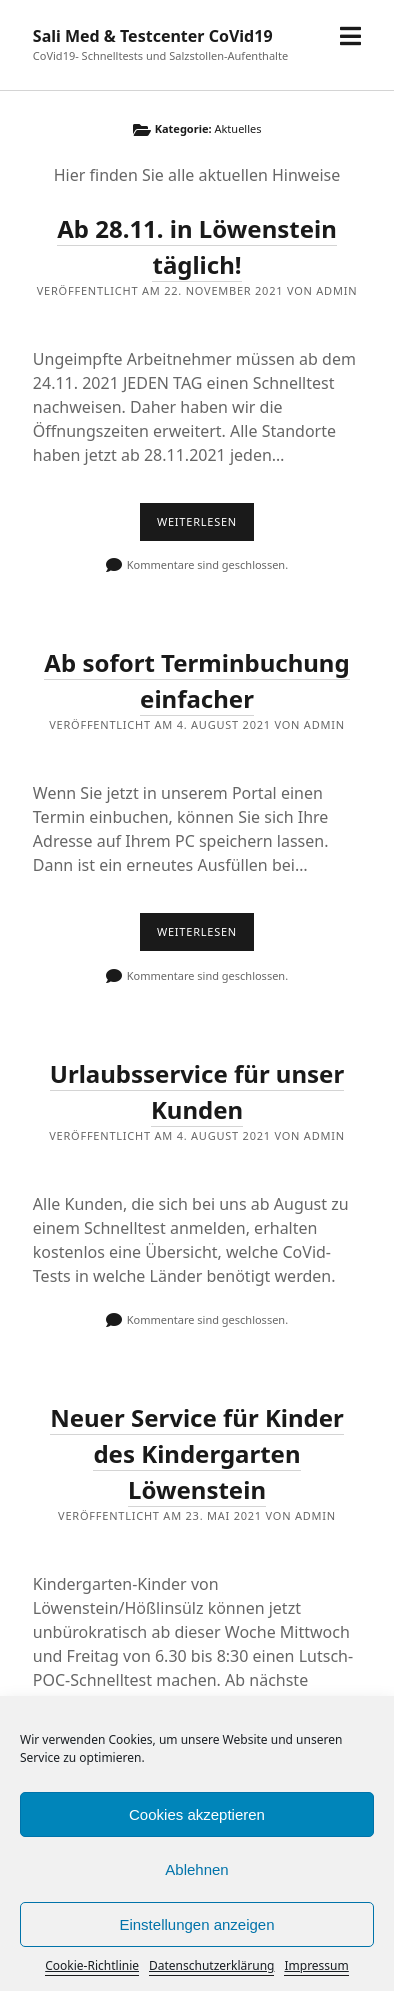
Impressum (316, 1965)
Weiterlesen (205, 527)
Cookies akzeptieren (197, 1814)
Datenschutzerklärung (211, 1965)
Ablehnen (196, 1869)
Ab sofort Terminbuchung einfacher (196, 680)
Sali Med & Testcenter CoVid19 (153, 36)
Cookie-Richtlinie (92, 1965)
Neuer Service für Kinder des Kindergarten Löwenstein (197, 1453)
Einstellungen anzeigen (196, 1924)
